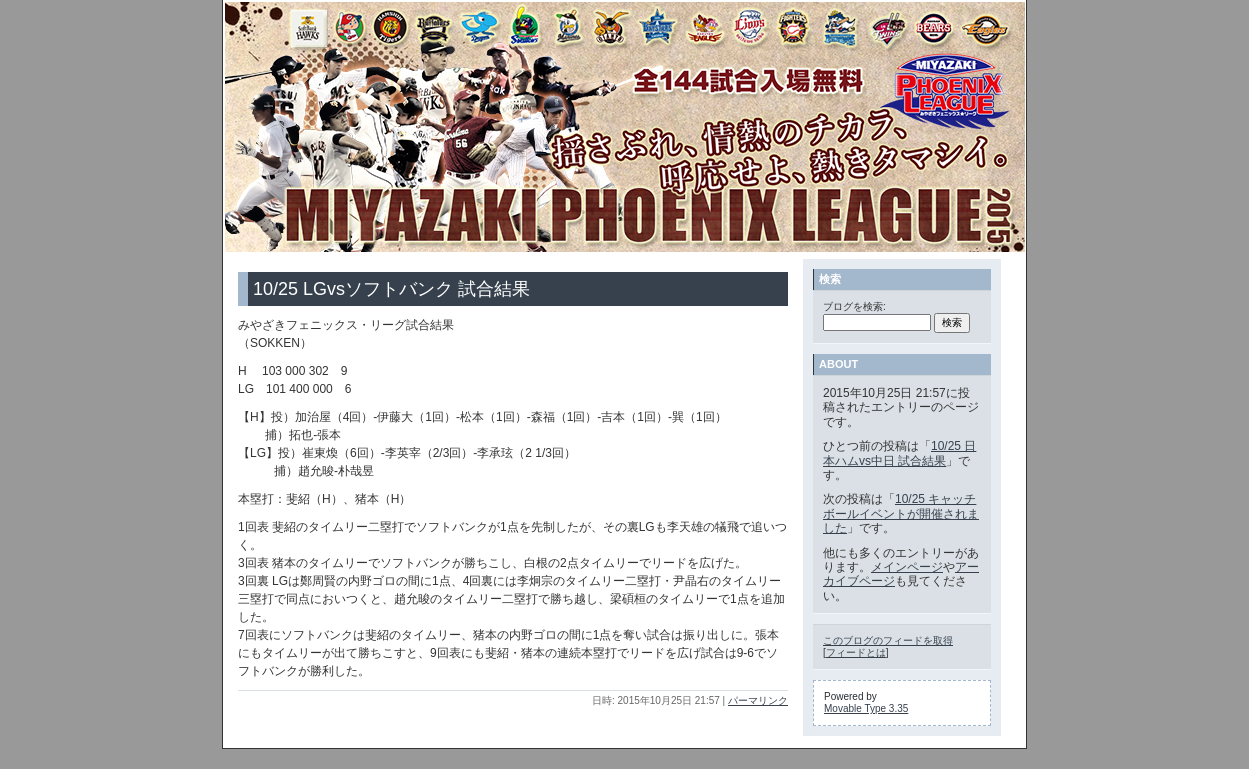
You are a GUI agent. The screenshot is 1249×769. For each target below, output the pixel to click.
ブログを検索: (854, 306)
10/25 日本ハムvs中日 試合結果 (899, 453)
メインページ (907, 567)
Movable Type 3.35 (866, 708)
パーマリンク (758, 700)
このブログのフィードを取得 (888, 640)
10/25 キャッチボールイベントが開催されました (901, 513)
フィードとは (856, 652)
